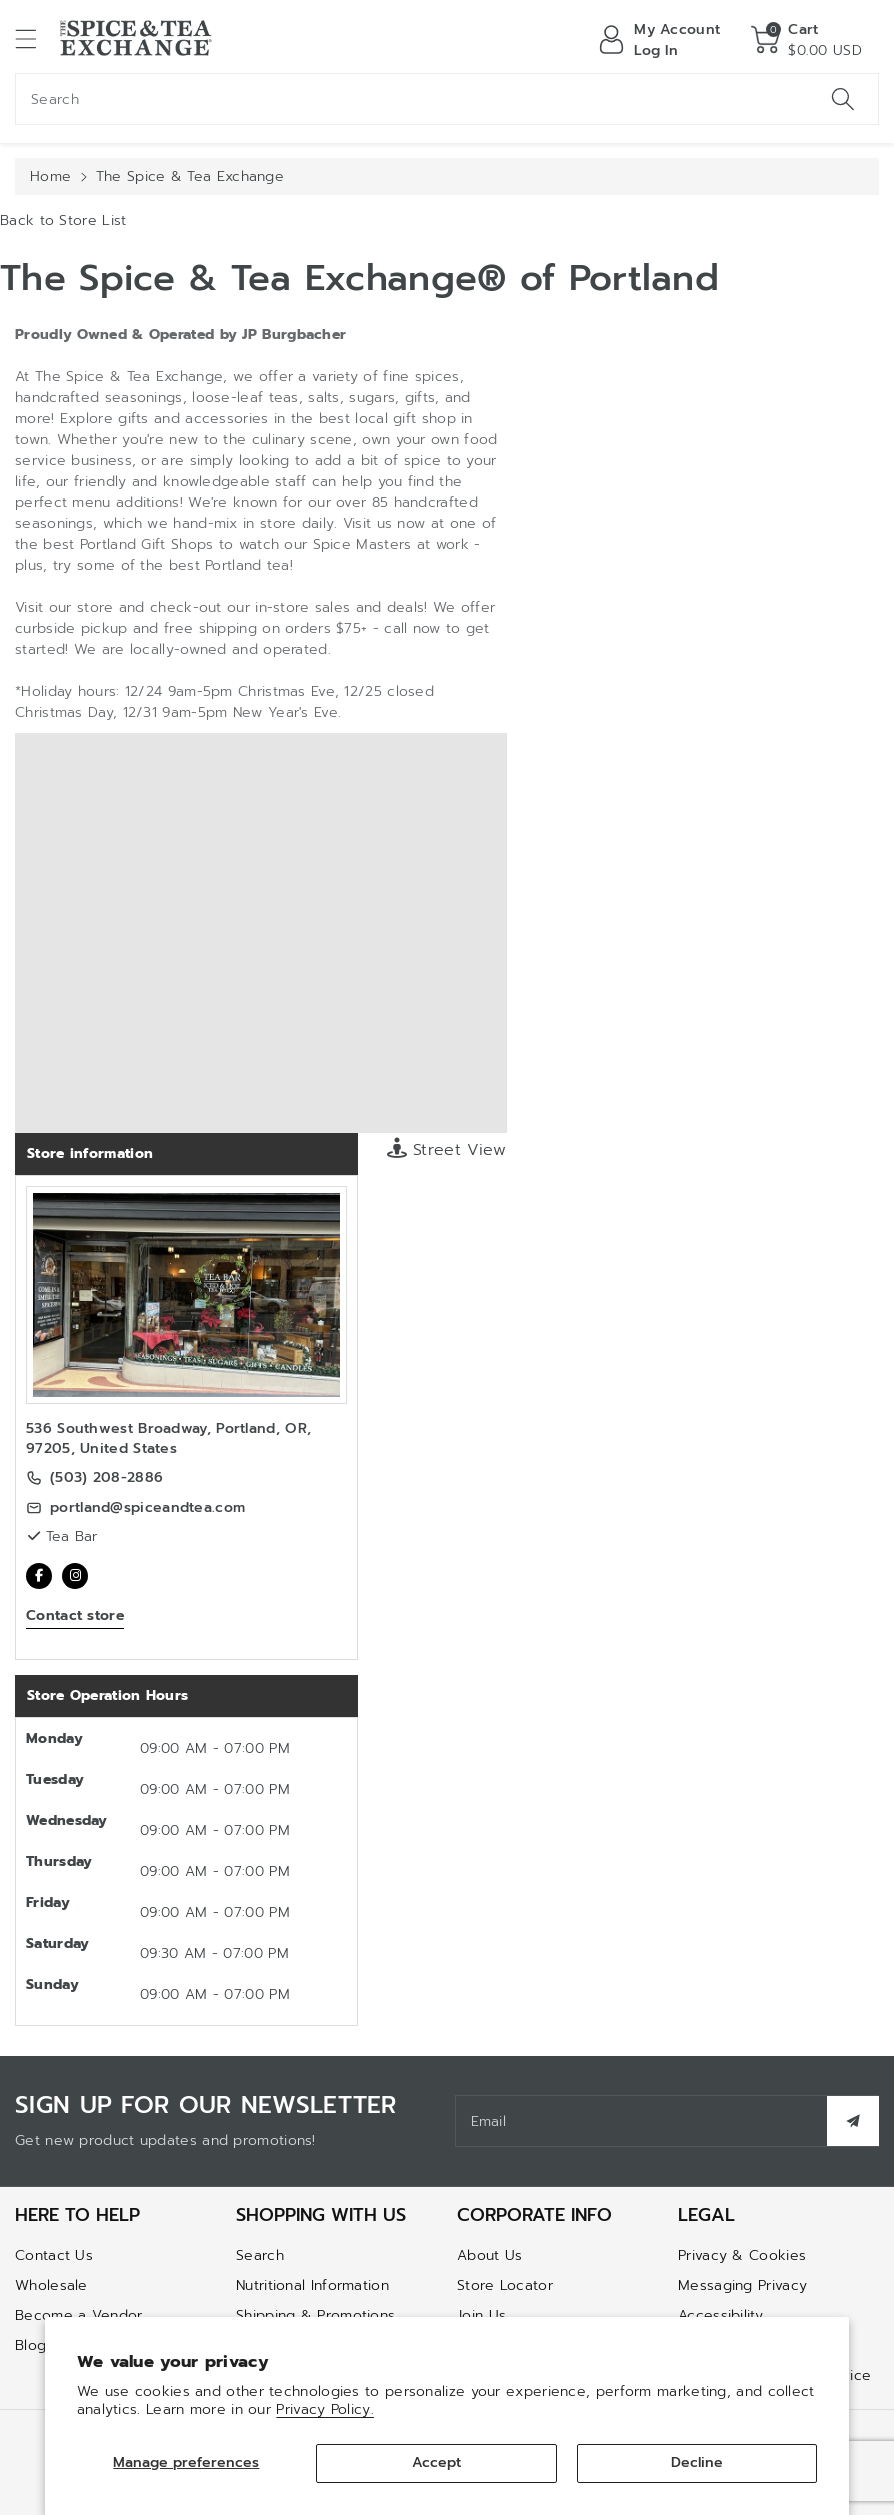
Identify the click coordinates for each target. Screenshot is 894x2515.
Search (260, 2255)
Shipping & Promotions (315, 2315)
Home (50, 176)
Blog (30, 2345)
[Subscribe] (853, 2121)
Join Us (481, 2315)
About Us (489, 2255)
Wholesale (51, 2285)
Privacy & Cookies (742, 2255)
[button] (35, 38)
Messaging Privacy (742, 2285)
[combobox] (447, 99)
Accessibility (720, 2315)
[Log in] (658, 40)
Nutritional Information (312, 2285)
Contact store (75, 1615)
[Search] (843, 99)
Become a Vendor (79, 2315)
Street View (447, 1150)
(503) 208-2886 (106, 1478)
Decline (697, 2462)
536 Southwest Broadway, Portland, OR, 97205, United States (168, 1438)
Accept (436, 2462)
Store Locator (505, 2285)
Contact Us (54, 2255)
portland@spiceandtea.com (147, 1508)
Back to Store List (63, 220)
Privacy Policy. (325, 2409)
